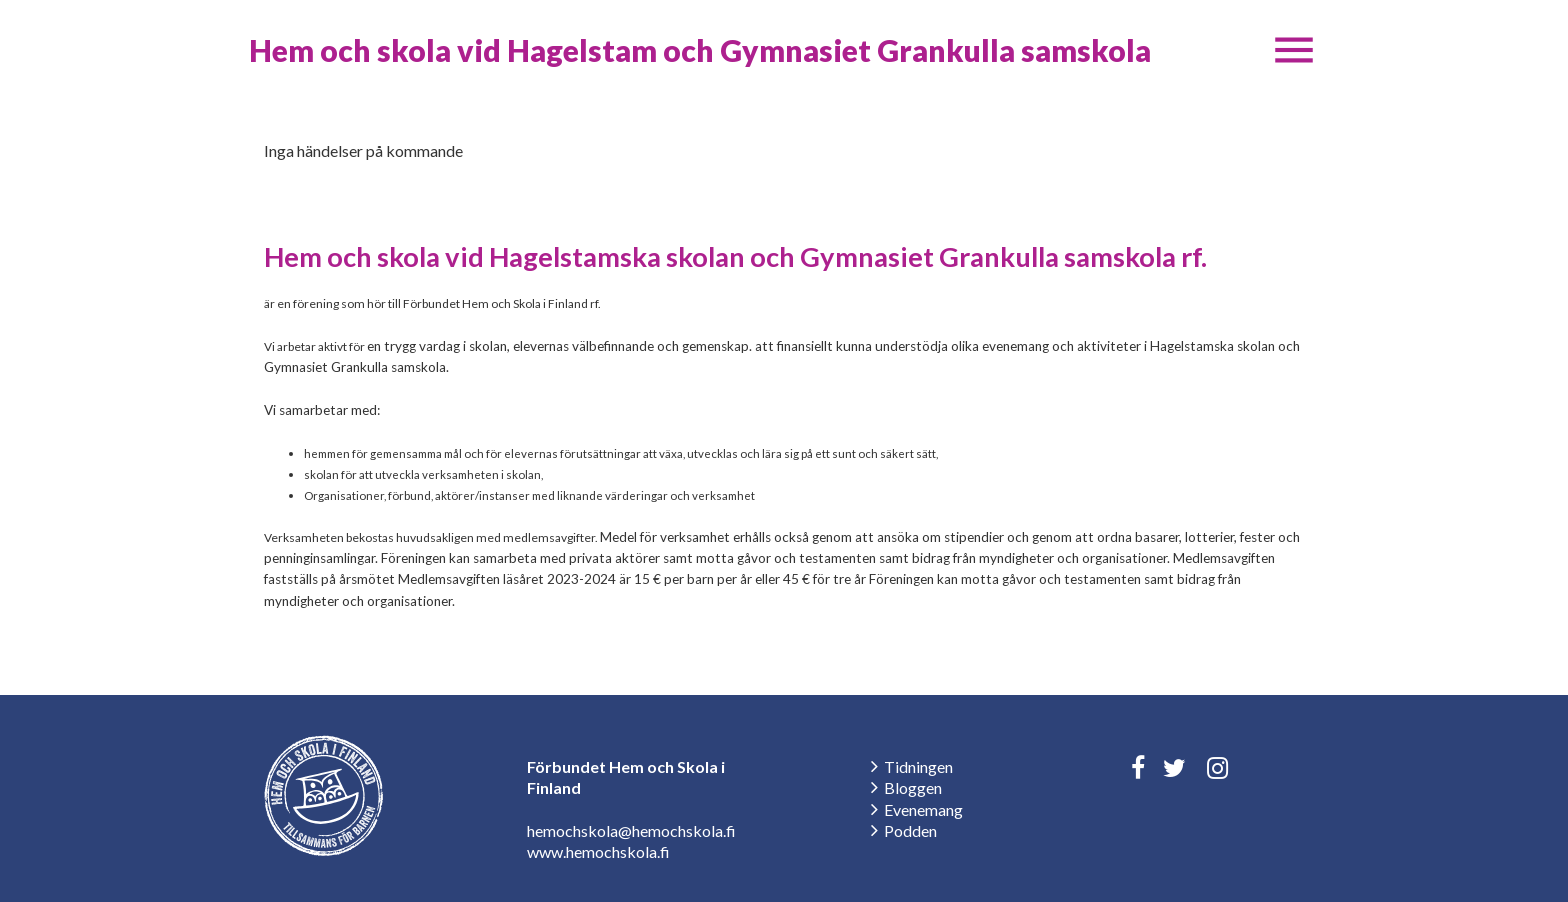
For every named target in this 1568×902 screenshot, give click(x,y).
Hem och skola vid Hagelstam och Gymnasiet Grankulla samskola (700, 50)
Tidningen (918, 766)
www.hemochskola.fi (598, 851)
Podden (910, 830)
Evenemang (923, 809)
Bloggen (913, 787)
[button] (1294, 50)
